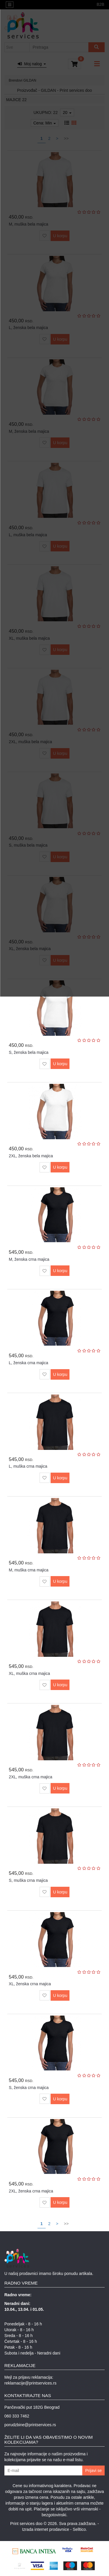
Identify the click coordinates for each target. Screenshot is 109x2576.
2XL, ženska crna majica (31, 2191)
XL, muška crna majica (29, 1673)
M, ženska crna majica (29, 1259)
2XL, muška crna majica (30, 1777)
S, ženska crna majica (29, 2087)
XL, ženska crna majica (30, 1983)
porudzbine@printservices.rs (30, 2424)
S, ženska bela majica (28, 1052)
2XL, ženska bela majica (31, 1156)
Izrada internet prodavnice (45, 2529)
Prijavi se (93, 2470)
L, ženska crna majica (28, 1362)
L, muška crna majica (28, 1466)
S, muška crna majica (28, 1880)
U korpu (60, 1063)
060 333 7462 (16, 2416)
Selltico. (80, 2529)
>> (66, 2223)
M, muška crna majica (28, 1570)
